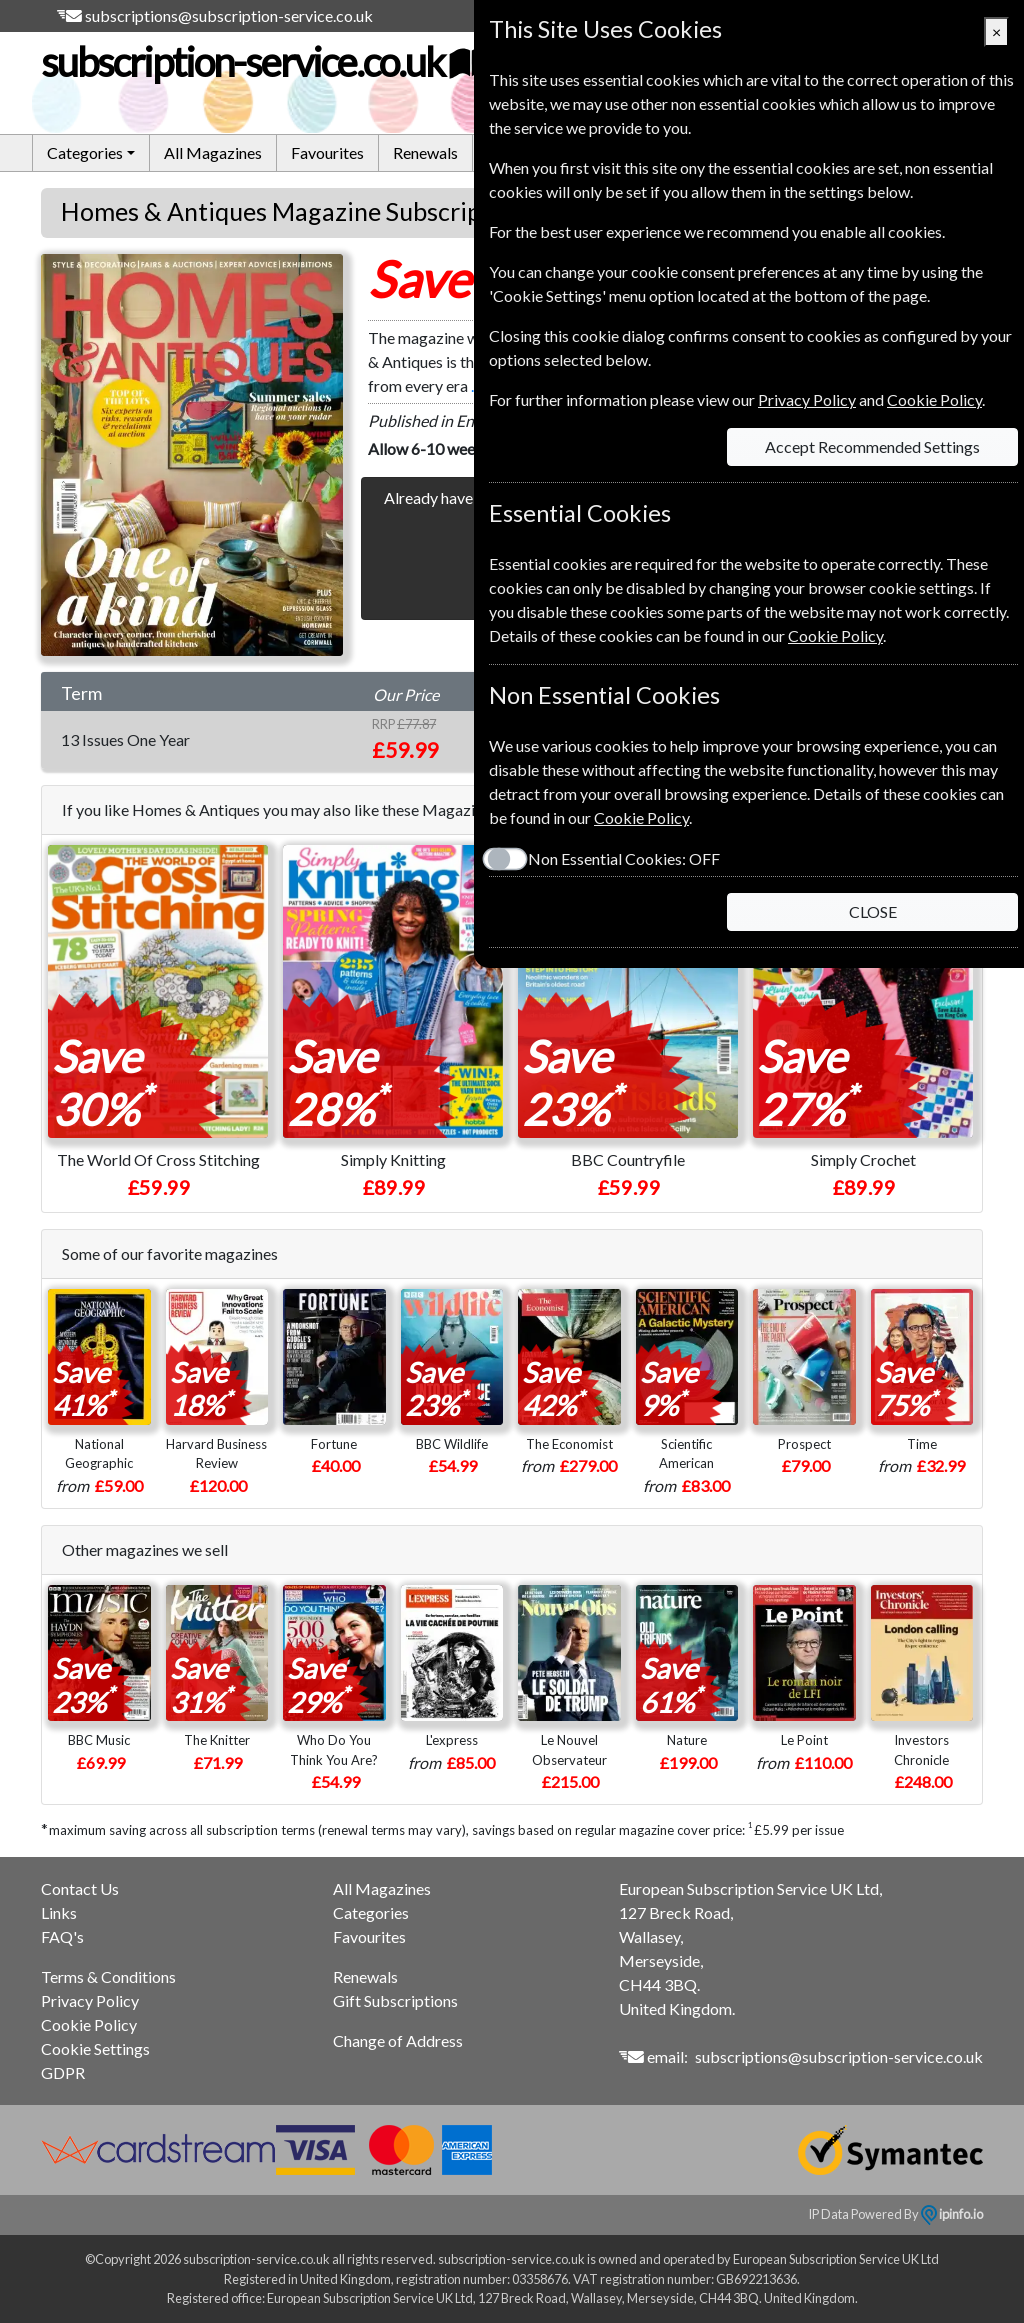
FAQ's (62, 1936)
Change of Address (398, 2040)
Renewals (425, 152)
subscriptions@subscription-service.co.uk (229, 15)
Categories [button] (85, 152)
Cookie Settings (95, 2048)
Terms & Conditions (108, 1976)
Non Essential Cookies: (624, 858)
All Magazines (213, 152)
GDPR (63, 2072)
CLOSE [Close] (873, 911)
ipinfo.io (952, 2214)
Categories (371, 1912)
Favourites (327, 152)
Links (59, 1912)
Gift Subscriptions (395, 2000)
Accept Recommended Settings (872, 446)
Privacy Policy (90, 2000)
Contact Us (80, 1888)
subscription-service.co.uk (264, 62)
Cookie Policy (89, 2024)
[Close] (996, 32)
